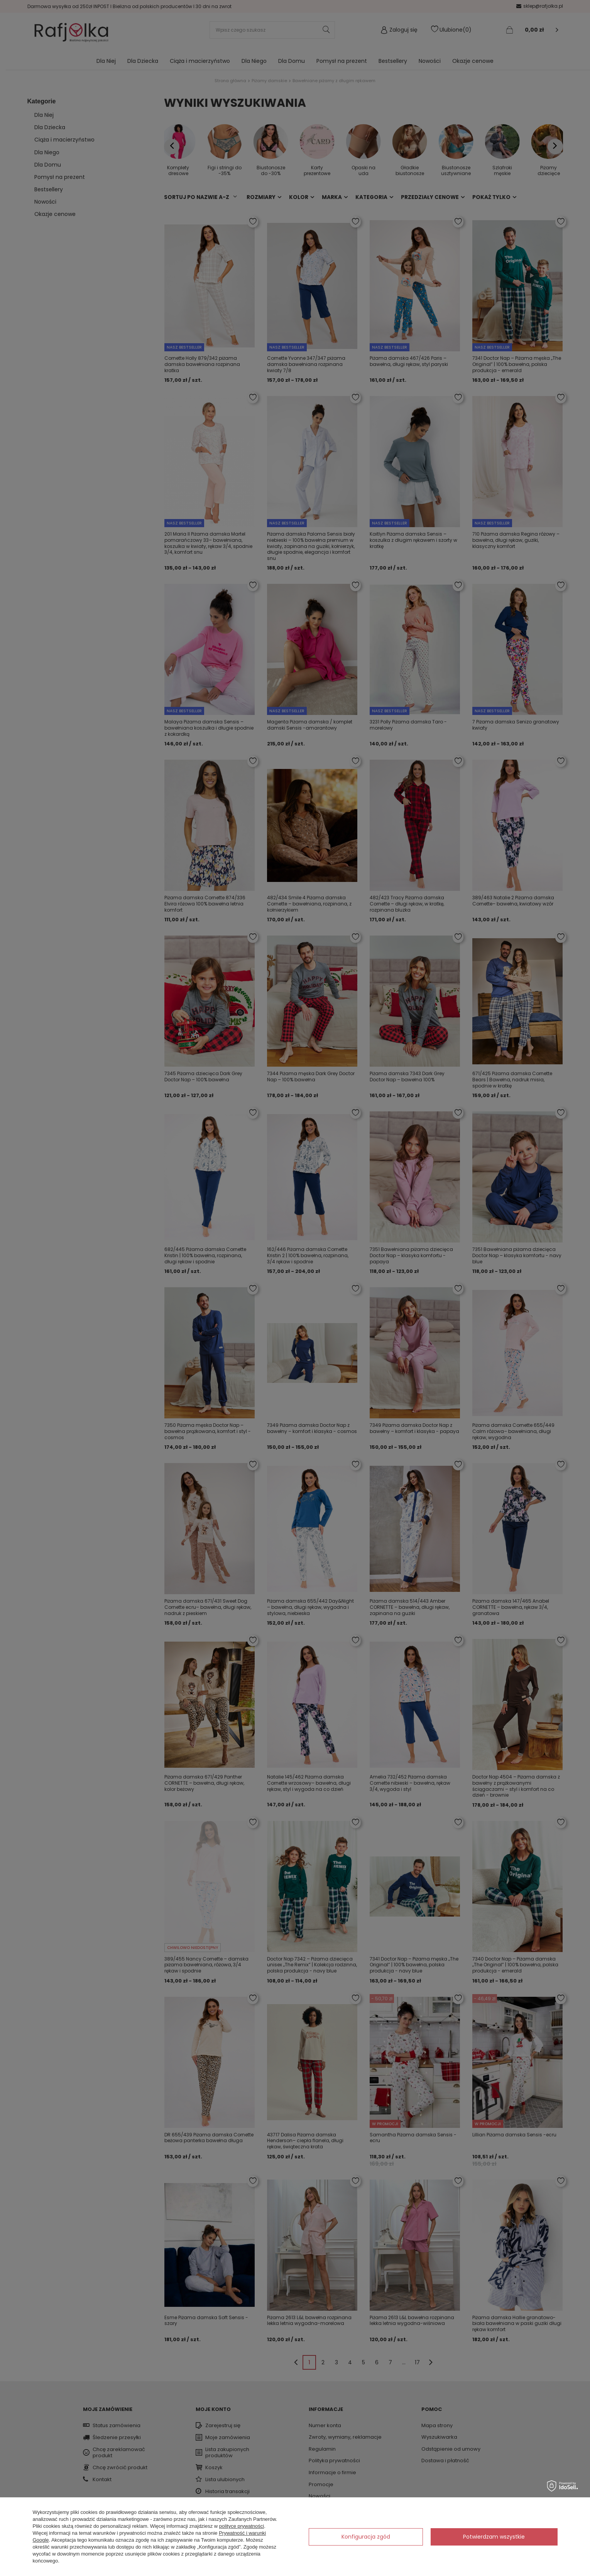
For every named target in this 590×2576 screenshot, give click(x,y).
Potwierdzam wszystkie (494, 2537)
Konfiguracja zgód (365, 2537)
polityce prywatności (241, 2526)
